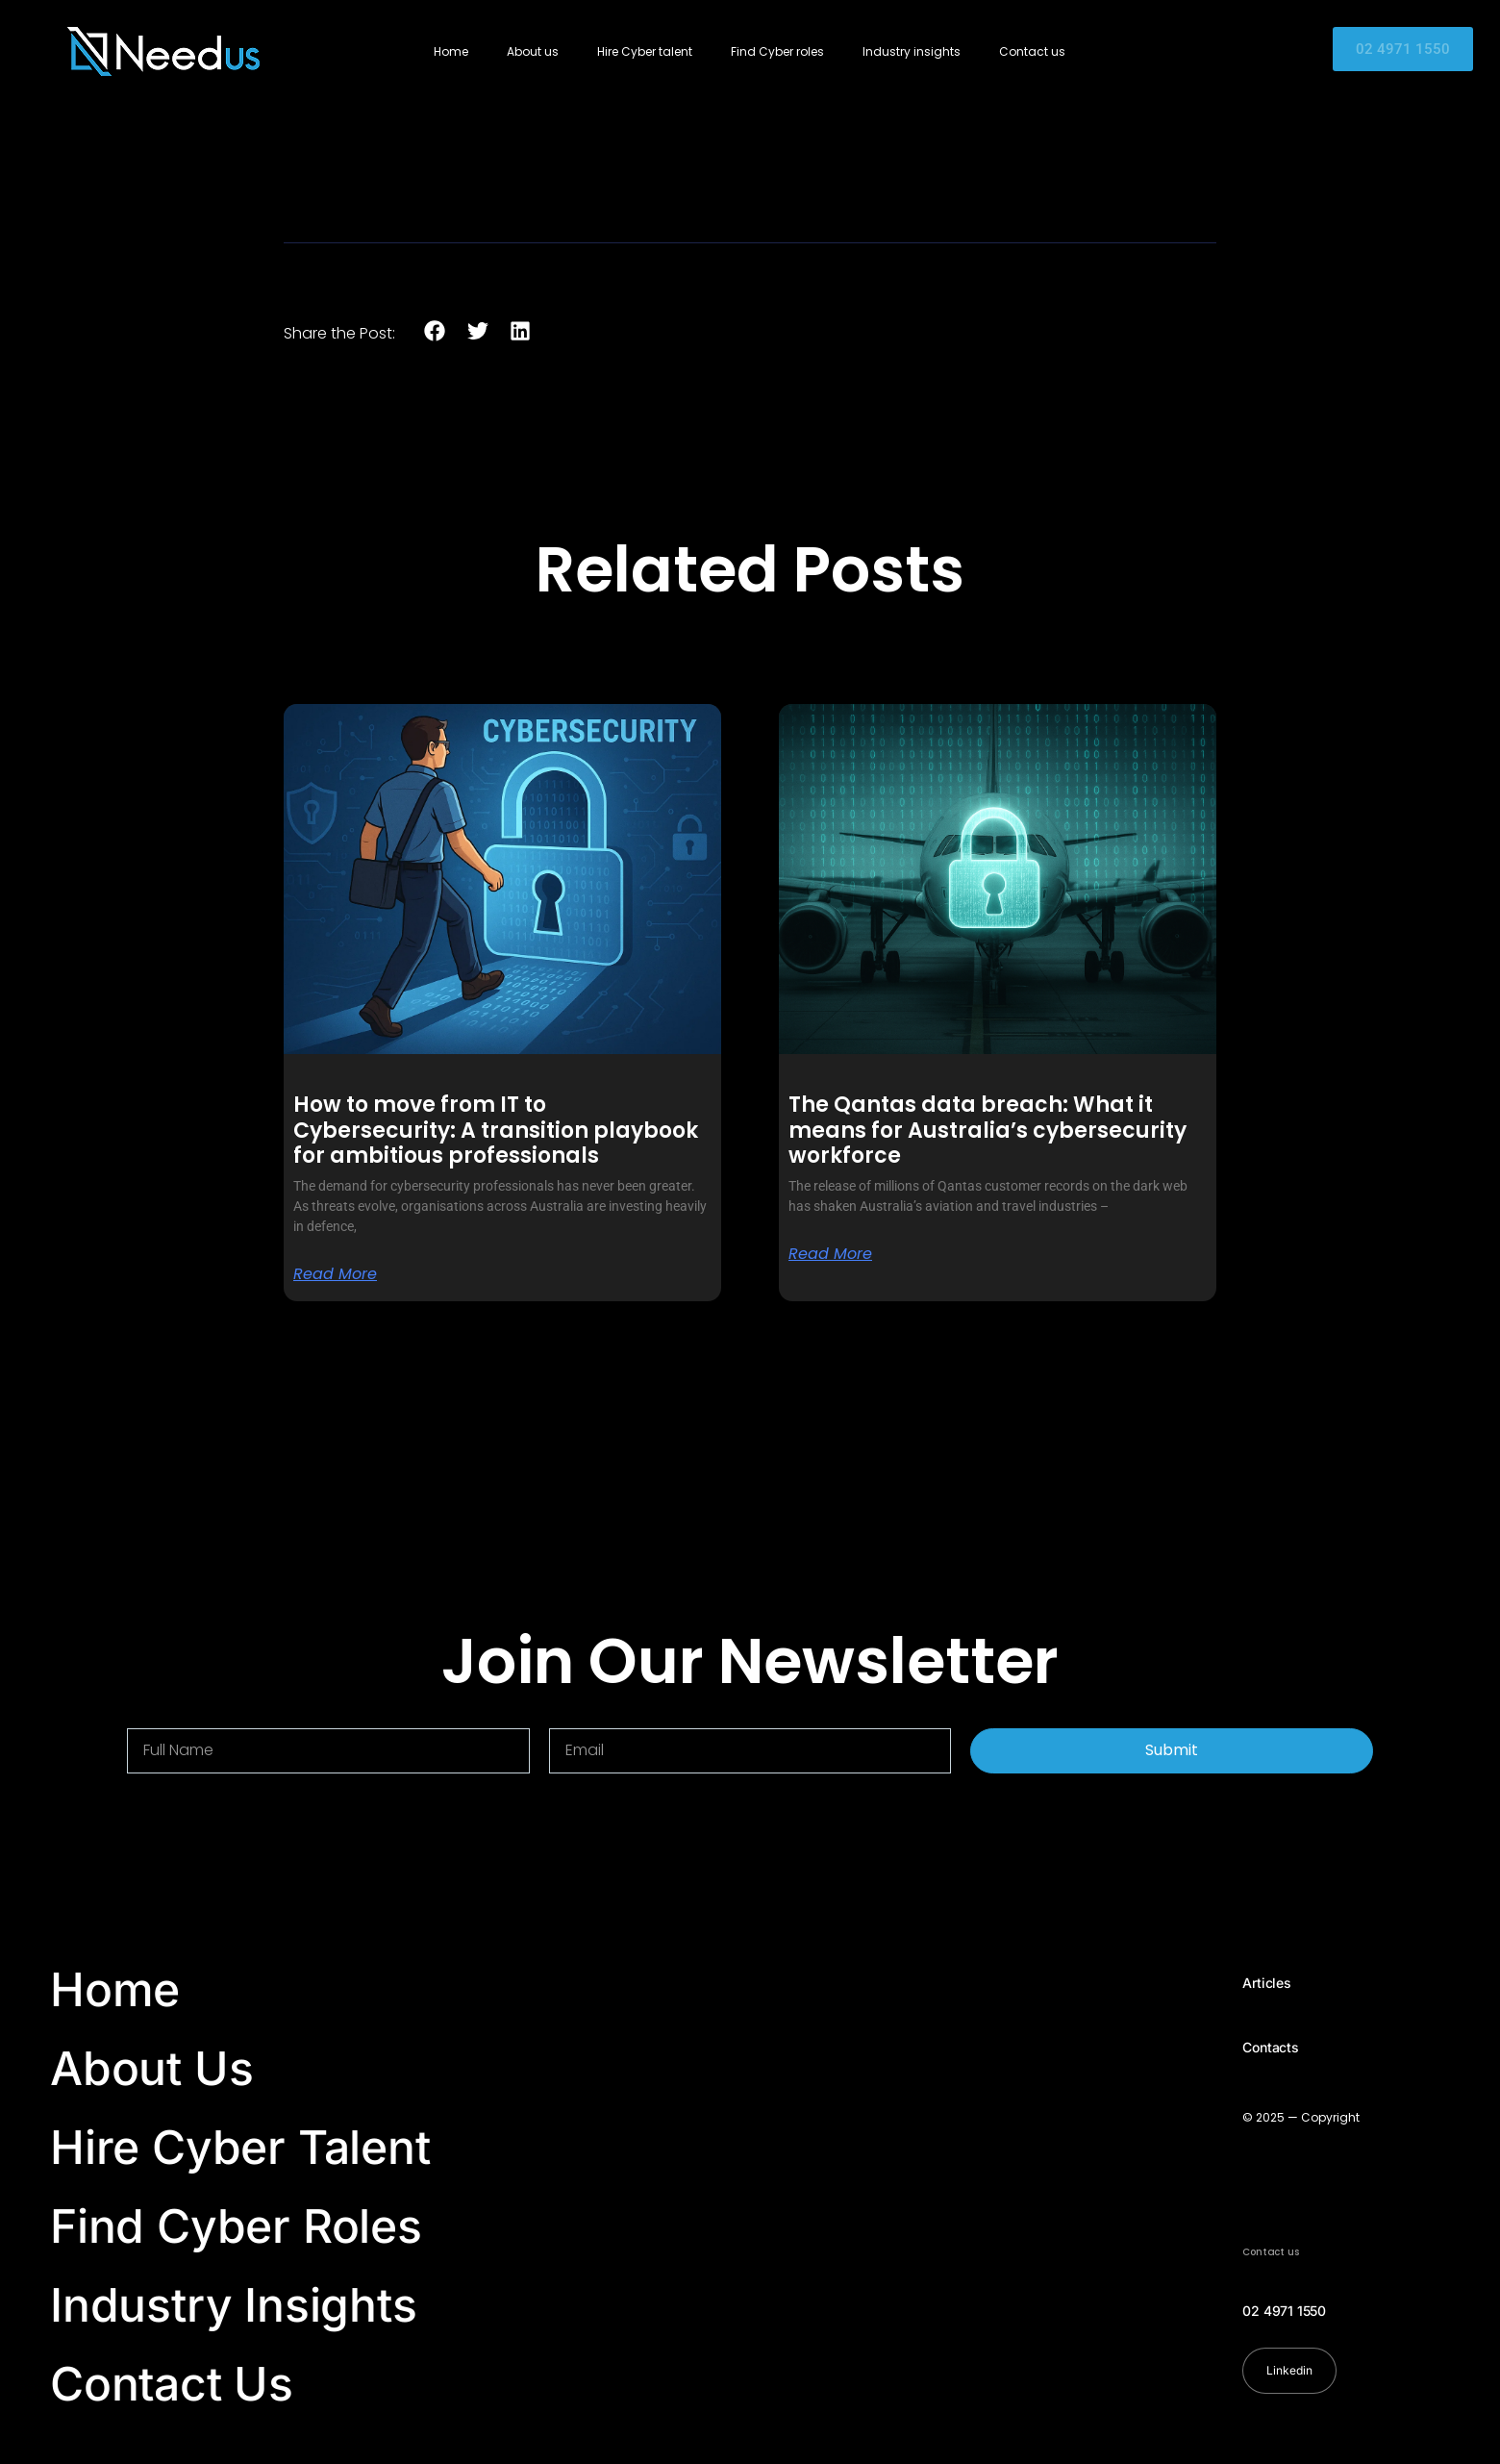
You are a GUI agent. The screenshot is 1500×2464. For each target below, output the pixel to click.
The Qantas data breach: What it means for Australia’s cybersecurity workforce (987, 1130)
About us (533, 51)
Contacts (1270, 2047)
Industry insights (911, 51)
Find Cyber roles (777, 51)
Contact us (1032, 51)
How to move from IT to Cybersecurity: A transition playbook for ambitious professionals (495, 1130)
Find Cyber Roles (236, 2226)
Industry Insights (233, 2304)
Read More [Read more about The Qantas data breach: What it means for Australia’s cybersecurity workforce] (830, 1254)
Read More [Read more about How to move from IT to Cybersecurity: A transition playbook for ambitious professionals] (335, 1274)
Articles (1266, 1982)
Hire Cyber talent (644, 51)
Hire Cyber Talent (240, 2147)
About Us (151, 2068)
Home (451, 51)
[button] (435, 331)
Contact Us (171, 2383)
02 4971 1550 (1284, 2310)
